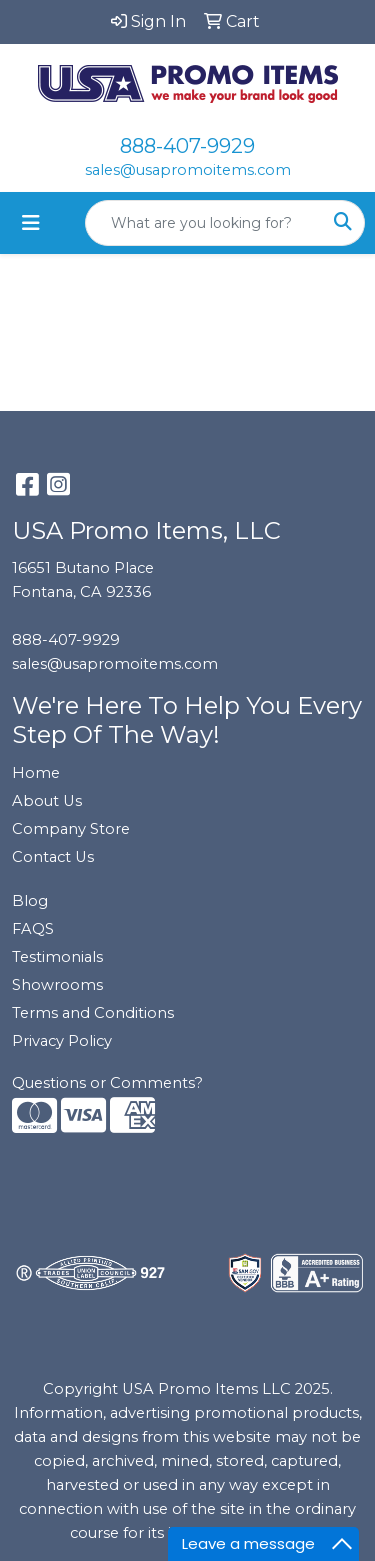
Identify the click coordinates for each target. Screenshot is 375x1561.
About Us (47, 801)
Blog (30, 901)
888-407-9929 (187, 146)
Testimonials (57, 957)
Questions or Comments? (107, 1083)
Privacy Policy (62, 1041)
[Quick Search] (204, 223)
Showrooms (57, 985)
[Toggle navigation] (31, 223)
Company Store (71, 829)
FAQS (33, 929)
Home (36, 773)
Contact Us (53, 857)
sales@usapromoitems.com (188, 170)
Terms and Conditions (93, 1013)
